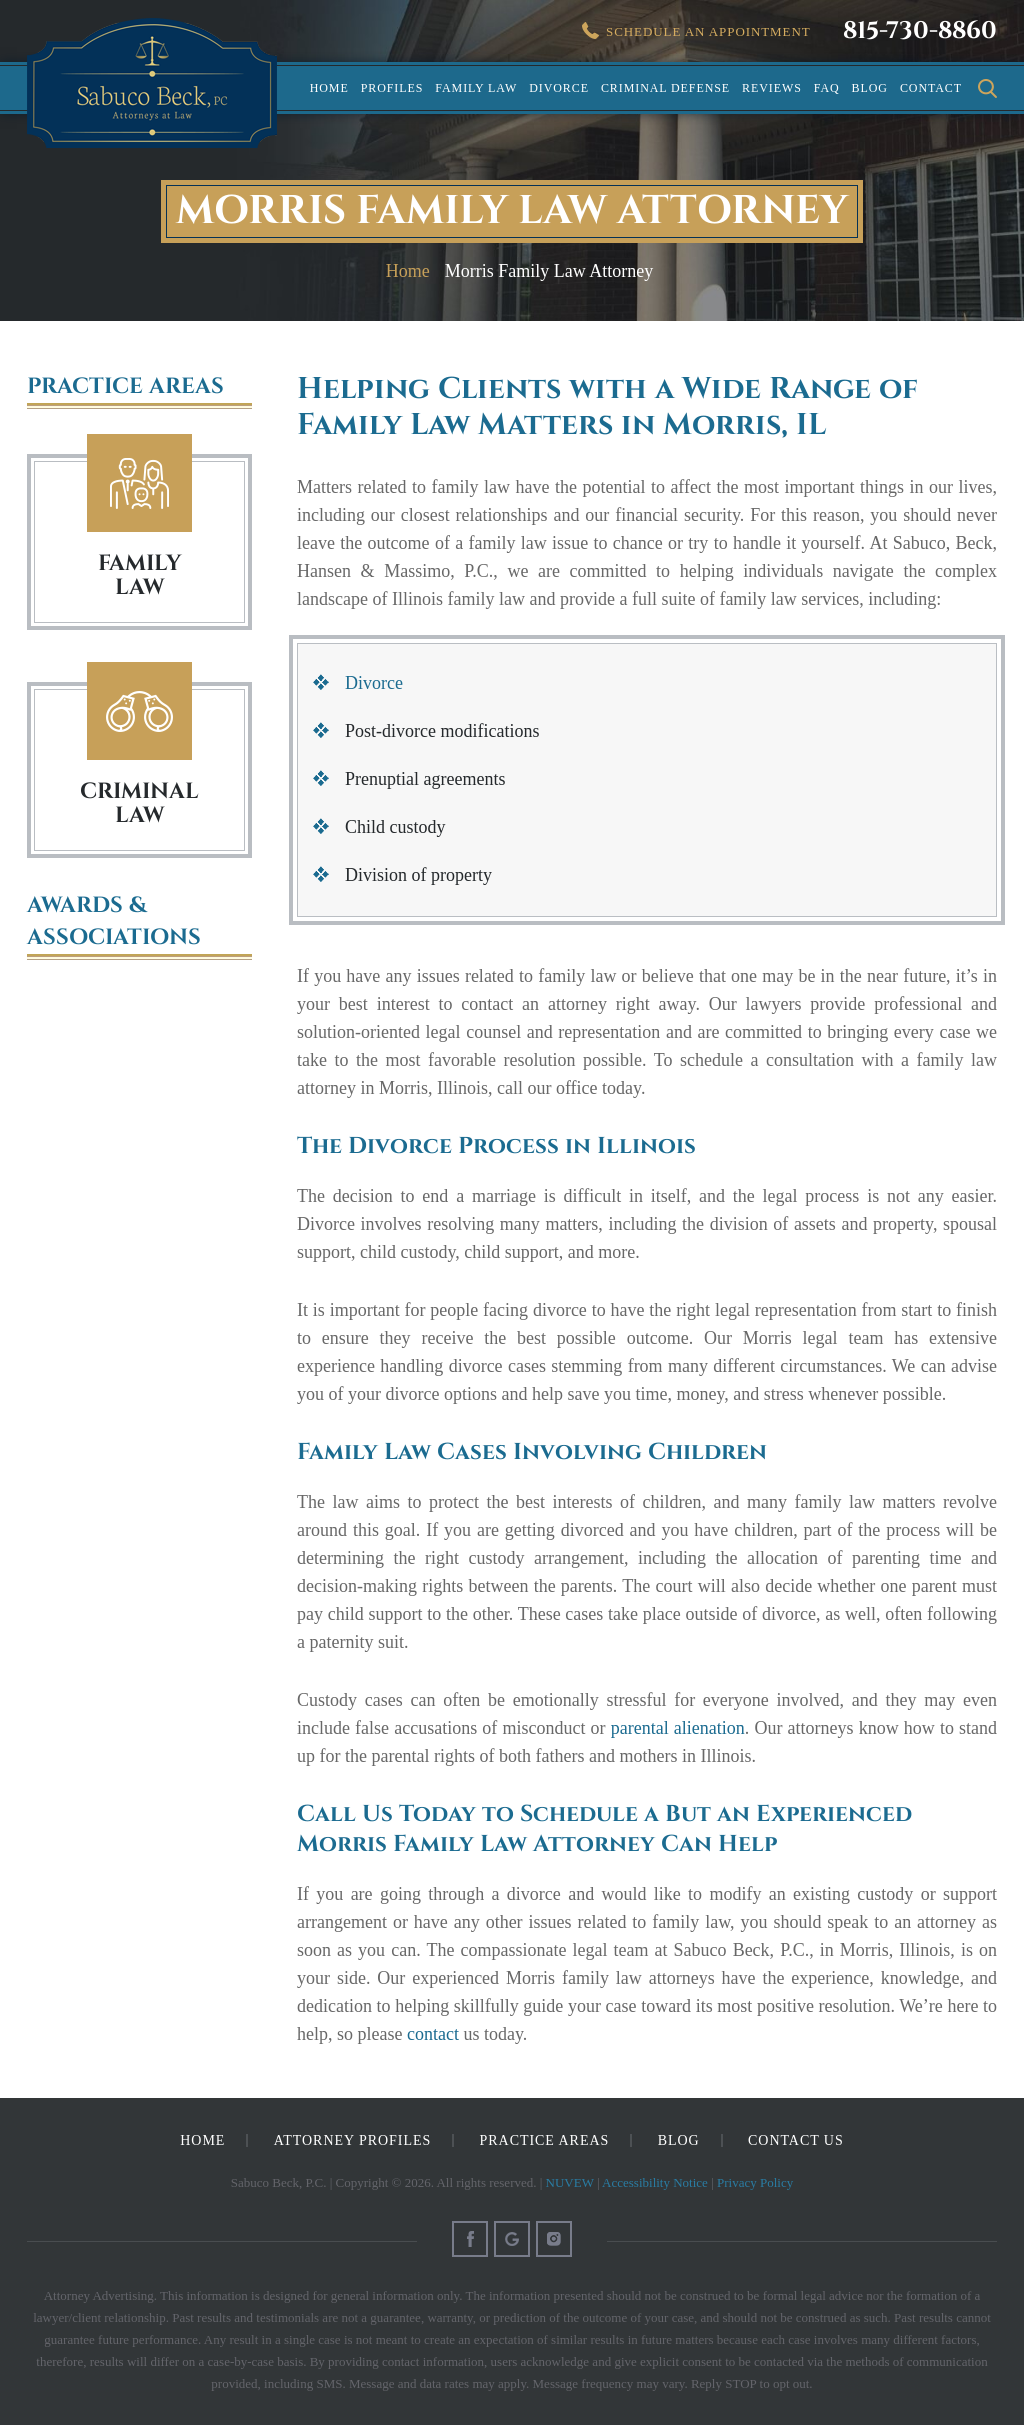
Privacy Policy (755, 2182)
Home (329, 88)
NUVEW (570, 2182)
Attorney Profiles (352, 2140)
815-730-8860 (920, 31)
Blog (870, 88)
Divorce (559, 88)
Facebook (470, 2239)
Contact (931, 88)
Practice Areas (545, 2140)
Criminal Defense (665, 88)
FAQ (827, 88)
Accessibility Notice (655, 2182)
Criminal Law (139, 711)
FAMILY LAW (139, 575)
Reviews (772, 88)
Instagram (554, 2239)
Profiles (392, 88)
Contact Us (796, 2140)
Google (512, 2239)
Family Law (476, 88)
